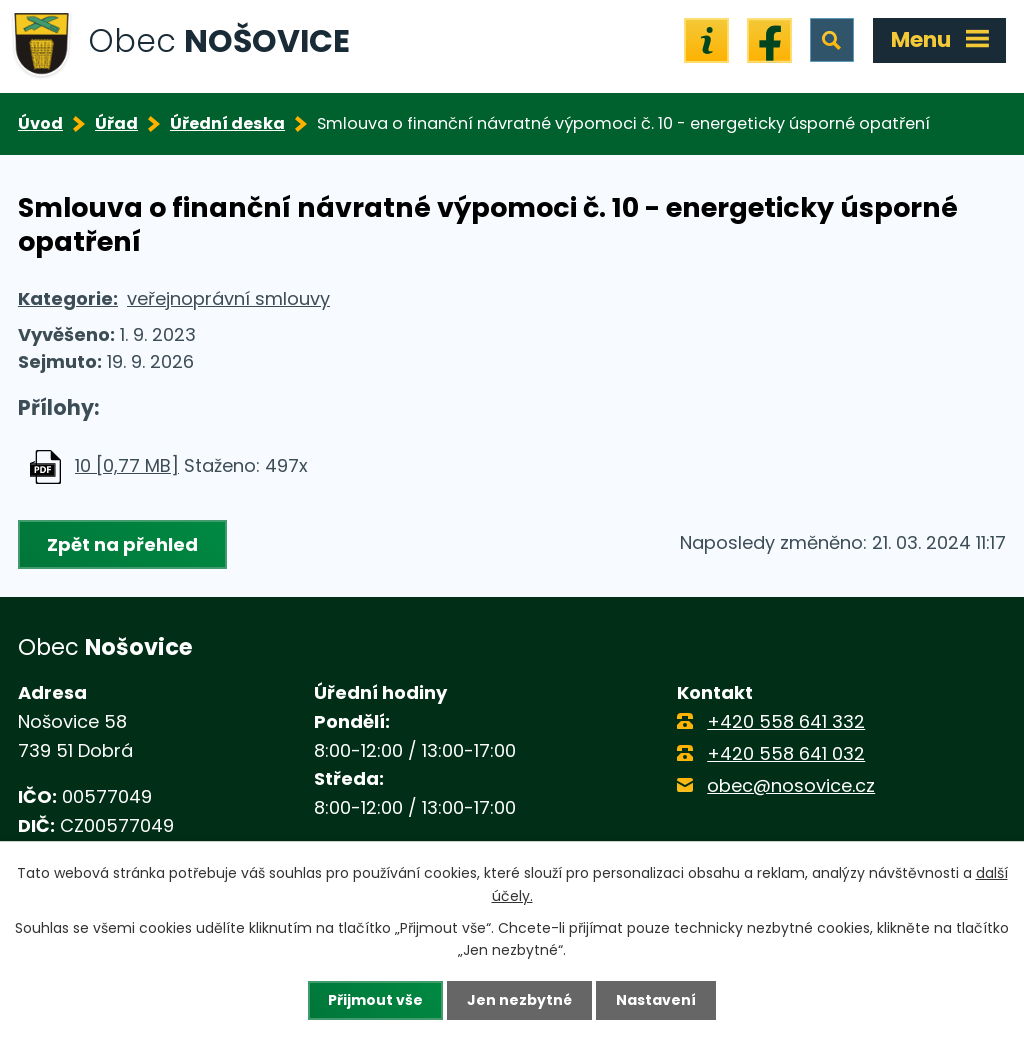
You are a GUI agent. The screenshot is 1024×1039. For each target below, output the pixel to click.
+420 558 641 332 (786, 721)
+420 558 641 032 (786, 753)
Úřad (116, 123)
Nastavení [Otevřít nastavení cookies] (656, 1000)
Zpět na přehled (122, 544)
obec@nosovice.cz (791, 785)
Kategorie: (68, 298)
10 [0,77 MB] (127, 465)
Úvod (40, 123)
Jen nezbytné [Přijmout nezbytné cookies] (519, 1000)
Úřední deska (227, 123)
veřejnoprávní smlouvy (228, 298)
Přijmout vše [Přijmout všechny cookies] (375, 1000)
